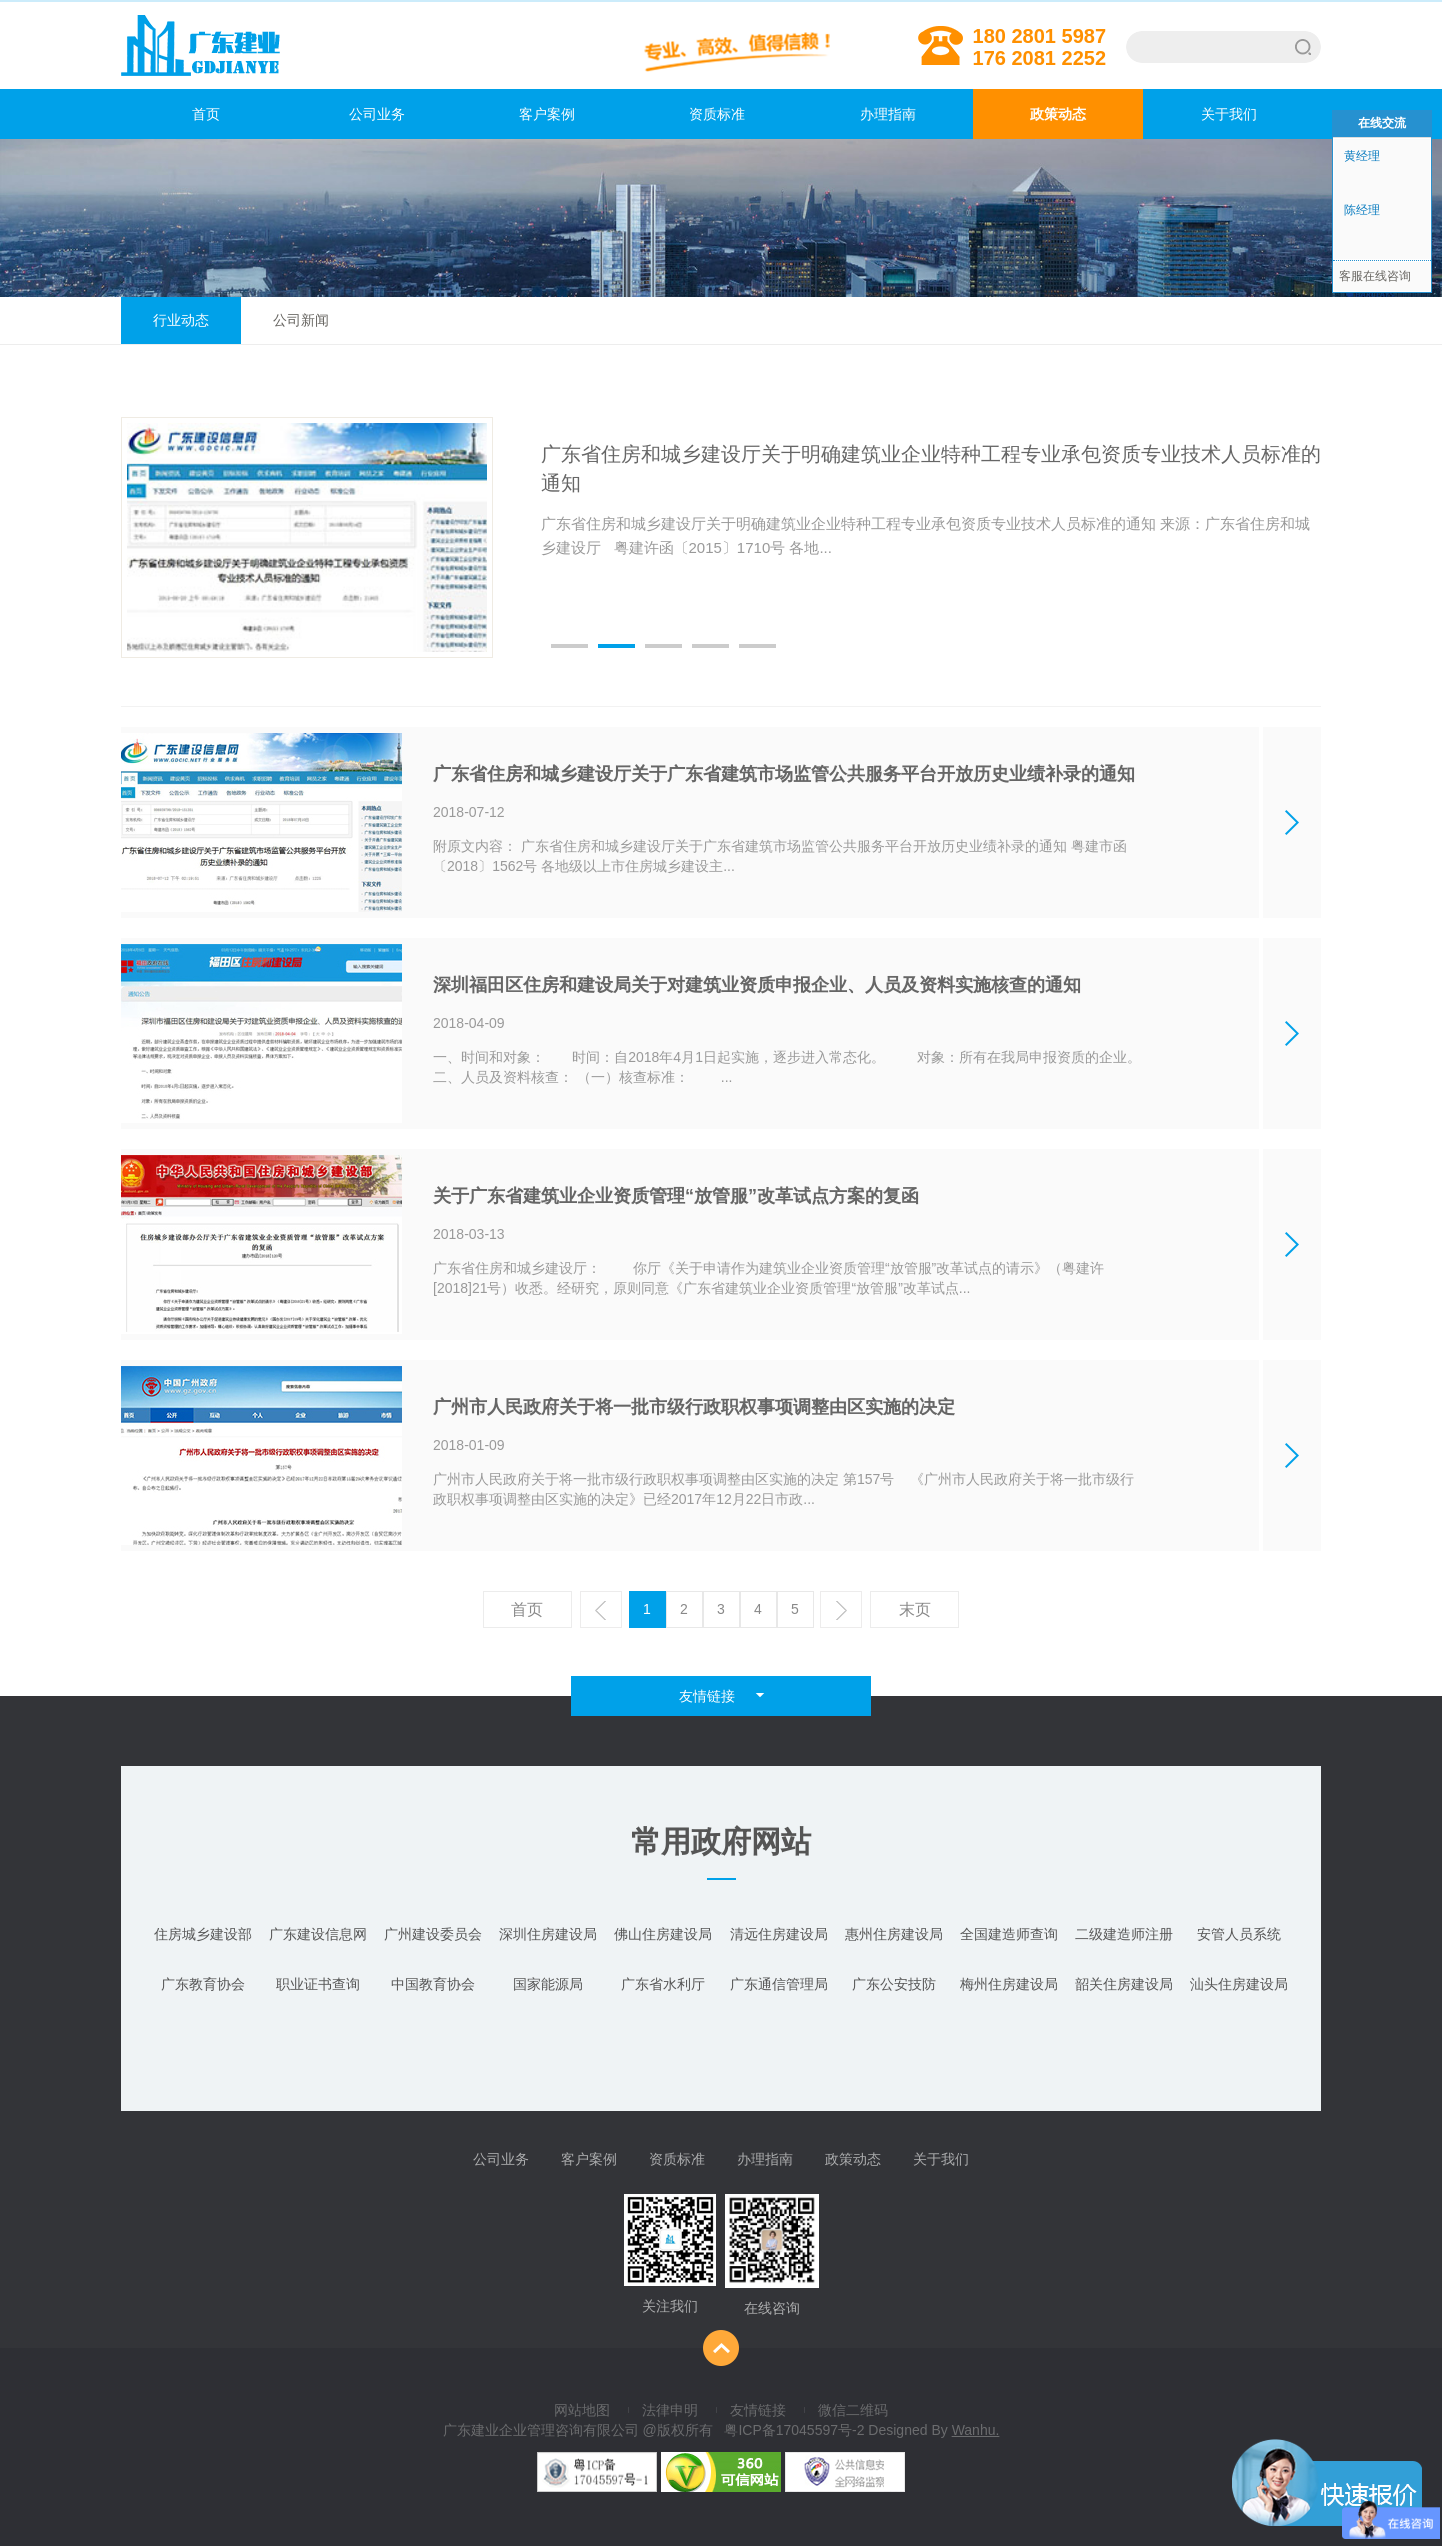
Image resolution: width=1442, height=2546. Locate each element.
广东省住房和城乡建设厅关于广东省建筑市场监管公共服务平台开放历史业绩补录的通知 (784, 774)
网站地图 (582, 2410)
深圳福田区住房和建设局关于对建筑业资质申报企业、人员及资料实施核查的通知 (757, 985)
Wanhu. (976, 2430)
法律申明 (670, 2410)
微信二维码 (853, 2410)
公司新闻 (301, 320)
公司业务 (377, 114)
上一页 (603, 1614)
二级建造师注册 (1124, 1934)
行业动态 (181, 320)
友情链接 (758, 2410)
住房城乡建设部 (203, 1934)
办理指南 (888, 114)
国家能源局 (548, 1984)
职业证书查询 (318, 1984)
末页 (915, 1609)
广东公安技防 (894, 1984)
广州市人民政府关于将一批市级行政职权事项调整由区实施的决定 (694, 1407)
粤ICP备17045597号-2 (794, 2430)
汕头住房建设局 (1239, 1984)
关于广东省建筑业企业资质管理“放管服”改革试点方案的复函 (676, 1196)
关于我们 (1229, 114)
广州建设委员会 (433, 1934)
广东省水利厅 (663, 1984)
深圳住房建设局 (548, 1934)
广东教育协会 (203, 1984)
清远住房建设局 (779, 1934)
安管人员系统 (1239, 1934)
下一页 (843, 1614)
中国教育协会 (433, 1984)
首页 (170, 114)
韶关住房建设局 (1124, 1984)
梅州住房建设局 (1009, 1984)
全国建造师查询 (1009, 1934)
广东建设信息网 (318, 1934)
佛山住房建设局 (663, 1934)
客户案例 (547, 114)
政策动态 (1058, 114)
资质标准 (717, 114)
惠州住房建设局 (894, 1934)
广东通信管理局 (779, 1984)
